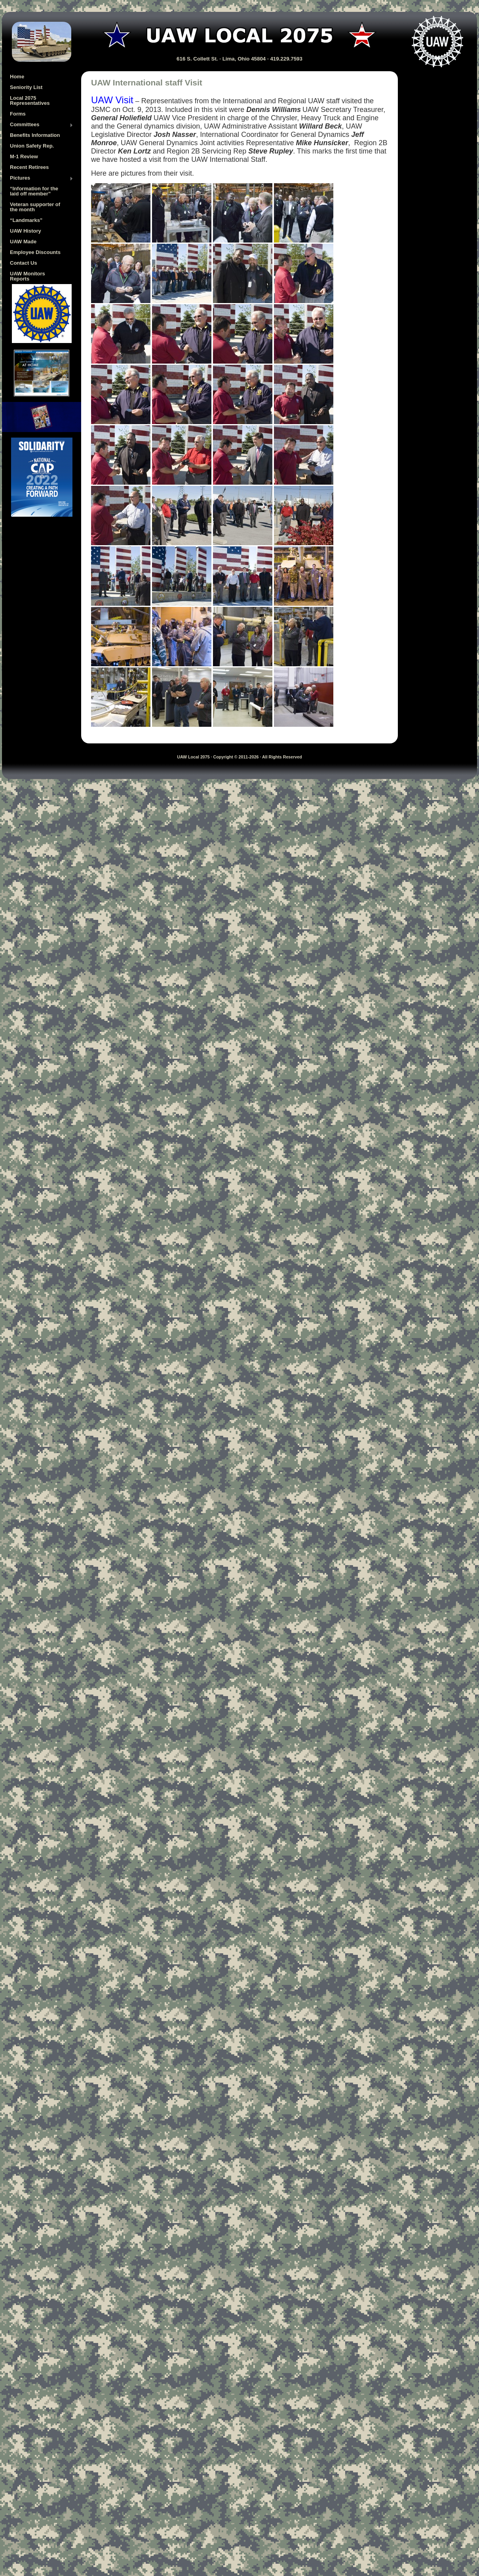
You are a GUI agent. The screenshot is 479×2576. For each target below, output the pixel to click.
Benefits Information (35, 135)
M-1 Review (24, 156)
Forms (18, 114)
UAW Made (23, 242)
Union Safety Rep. (32, 146)
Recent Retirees (29, 167)
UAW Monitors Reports (27, 276)
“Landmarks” (26, 220)
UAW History (25, 231)
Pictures (41, 178)
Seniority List (26, 87)
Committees (41, 125)
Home (17, 77)
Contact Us (23, 263)
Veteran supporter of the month (35, 206)
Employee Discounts (35, 252)
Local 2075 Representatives (29, 100)
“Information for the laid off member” (34, 191)
